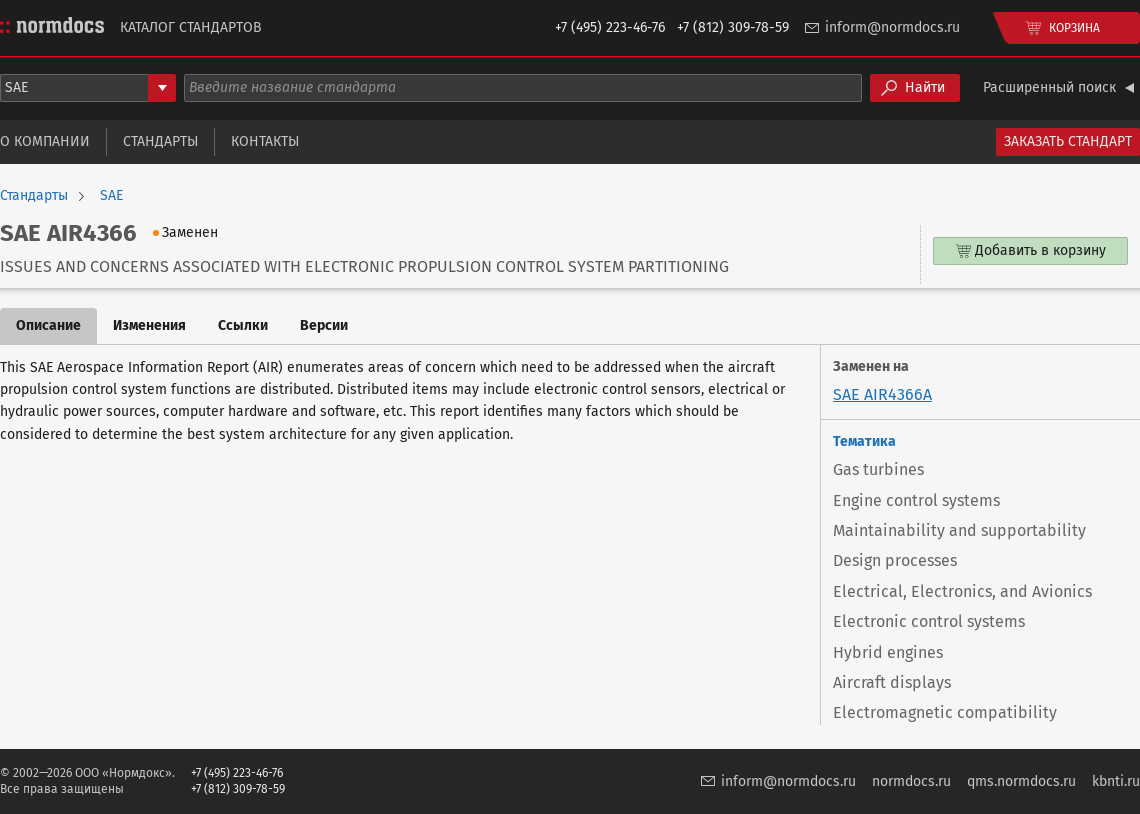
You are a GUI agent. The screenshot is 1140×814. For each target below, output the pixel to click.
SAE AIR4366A (882, 394)
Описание (48, 325)
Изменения (149, 325)
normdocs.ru (911, 781)
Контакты (265, 141)
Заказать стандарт (1068, 141)
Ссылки (243, 325)
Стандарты (160, 141)
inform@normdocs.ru (892, 27)
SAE (111, 196)
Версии (324, 325)
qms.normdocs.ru (1021, 781)
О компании (45, 141)
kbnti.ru (1116, 781)
